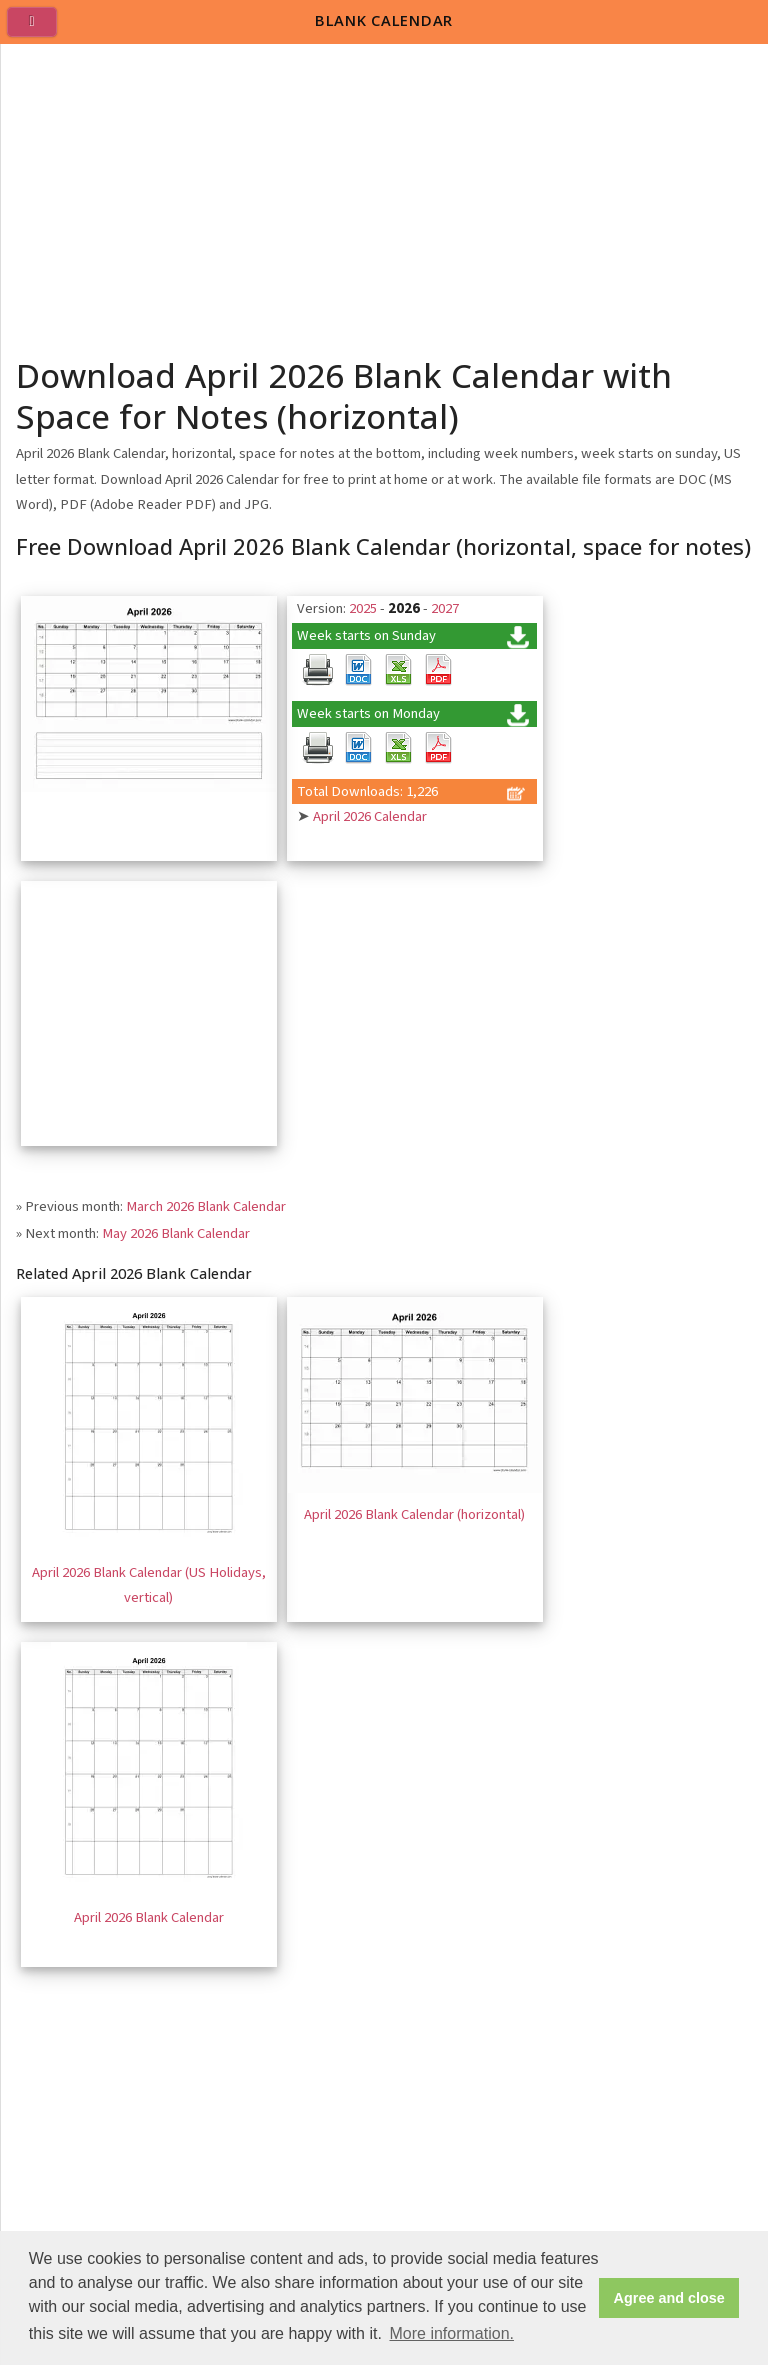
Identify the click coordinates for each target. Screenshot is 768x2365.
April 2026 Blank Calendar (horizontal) (414, 1514)
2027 (445, 608)
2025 (363, 608)
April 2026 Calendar (370, 816)
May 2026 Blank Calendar (176, 1233)
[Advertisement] (385, 194)
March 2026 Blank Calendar (206, 1206)
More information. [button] (451, 2333)
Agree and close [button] (669, 2298)
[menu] (40, 30)
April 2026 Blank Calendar (149, 1917)
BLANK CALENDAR (384, 20)
